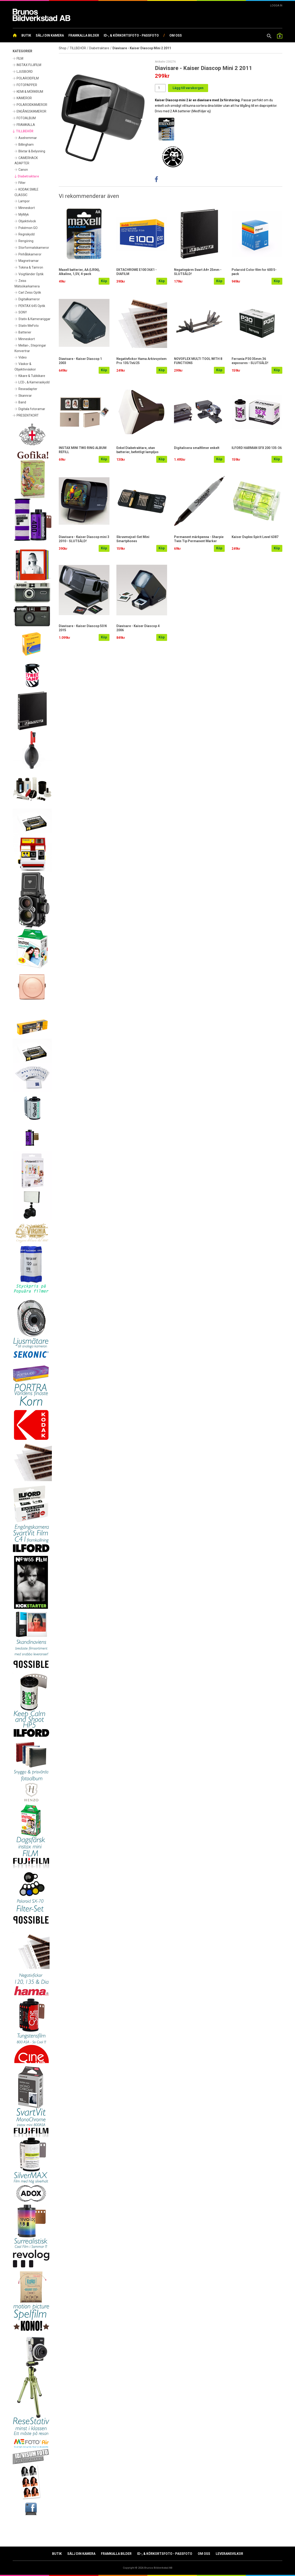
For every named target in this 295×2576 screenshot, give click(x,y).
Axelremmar (27, 138)
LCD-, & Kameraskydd (34, 382)
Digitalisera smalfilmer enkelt (196, 448)
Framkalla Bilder (83, 35)
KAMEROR (24, 98)
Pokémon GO (28, 228)
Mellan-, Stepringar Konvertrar (30, 348)
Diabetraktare (28, 176)
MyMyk (23, 214)
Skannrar (25, 395)
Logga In (276, 5)
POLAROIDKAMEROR (32, 105)
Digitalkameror (29, 299)
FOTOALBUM (26, 118)
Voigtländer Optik (31, 274)
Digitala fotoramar (31, 409)
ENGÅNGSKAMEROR (31, 111)
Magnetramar (28, 261)
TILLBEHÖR (24, 131)
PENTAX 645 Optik (31, 306)
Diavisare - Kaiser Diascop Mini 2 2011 (141, 48)
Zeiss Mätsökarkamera (27, 283)
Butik (26, 35)
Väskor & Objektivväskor (25, 366)
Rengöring (25, 241)
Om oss (175, 35)
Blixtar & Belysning (31, 151)
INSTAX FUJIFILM (29, 65)
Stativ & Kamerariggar (34, 319)
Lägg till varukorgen (188, 88)
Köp (104, 281)
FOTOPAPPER (27, 85)
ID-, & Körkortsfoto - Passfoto (131, 35)
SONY (22, 312)
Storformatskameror (33, 247)
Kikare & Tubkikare (31, 376)
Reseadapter (27, 389)
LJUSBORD (25, 71)
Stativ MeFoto (28, 325)
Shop (62, 48)
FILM (20, 58)
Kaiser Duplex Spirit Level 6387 (255, 537)
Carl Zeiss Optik (29, 292)
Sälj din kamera (50, 35)
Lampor (24, 201)
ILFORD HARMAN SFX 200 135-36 (257, 448)
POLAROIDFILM (28, 78)
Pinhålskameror (29, 254)
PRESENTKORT (28, 415)
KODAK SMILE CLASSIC (26, 192)
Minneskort (26, 208)
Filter (22, 183)
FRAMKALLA (26, 125)
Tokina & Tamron (30, 267)
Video (22, 357)
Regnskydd (26, 234)
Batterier (24, 332)
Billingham (26, 144)
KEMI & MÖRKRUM (30, 91)
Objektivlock (27, 221)
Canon (23, 169)
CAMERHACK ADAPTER (26, 160)
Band (22, 402)
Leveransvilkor (229, 2554)
